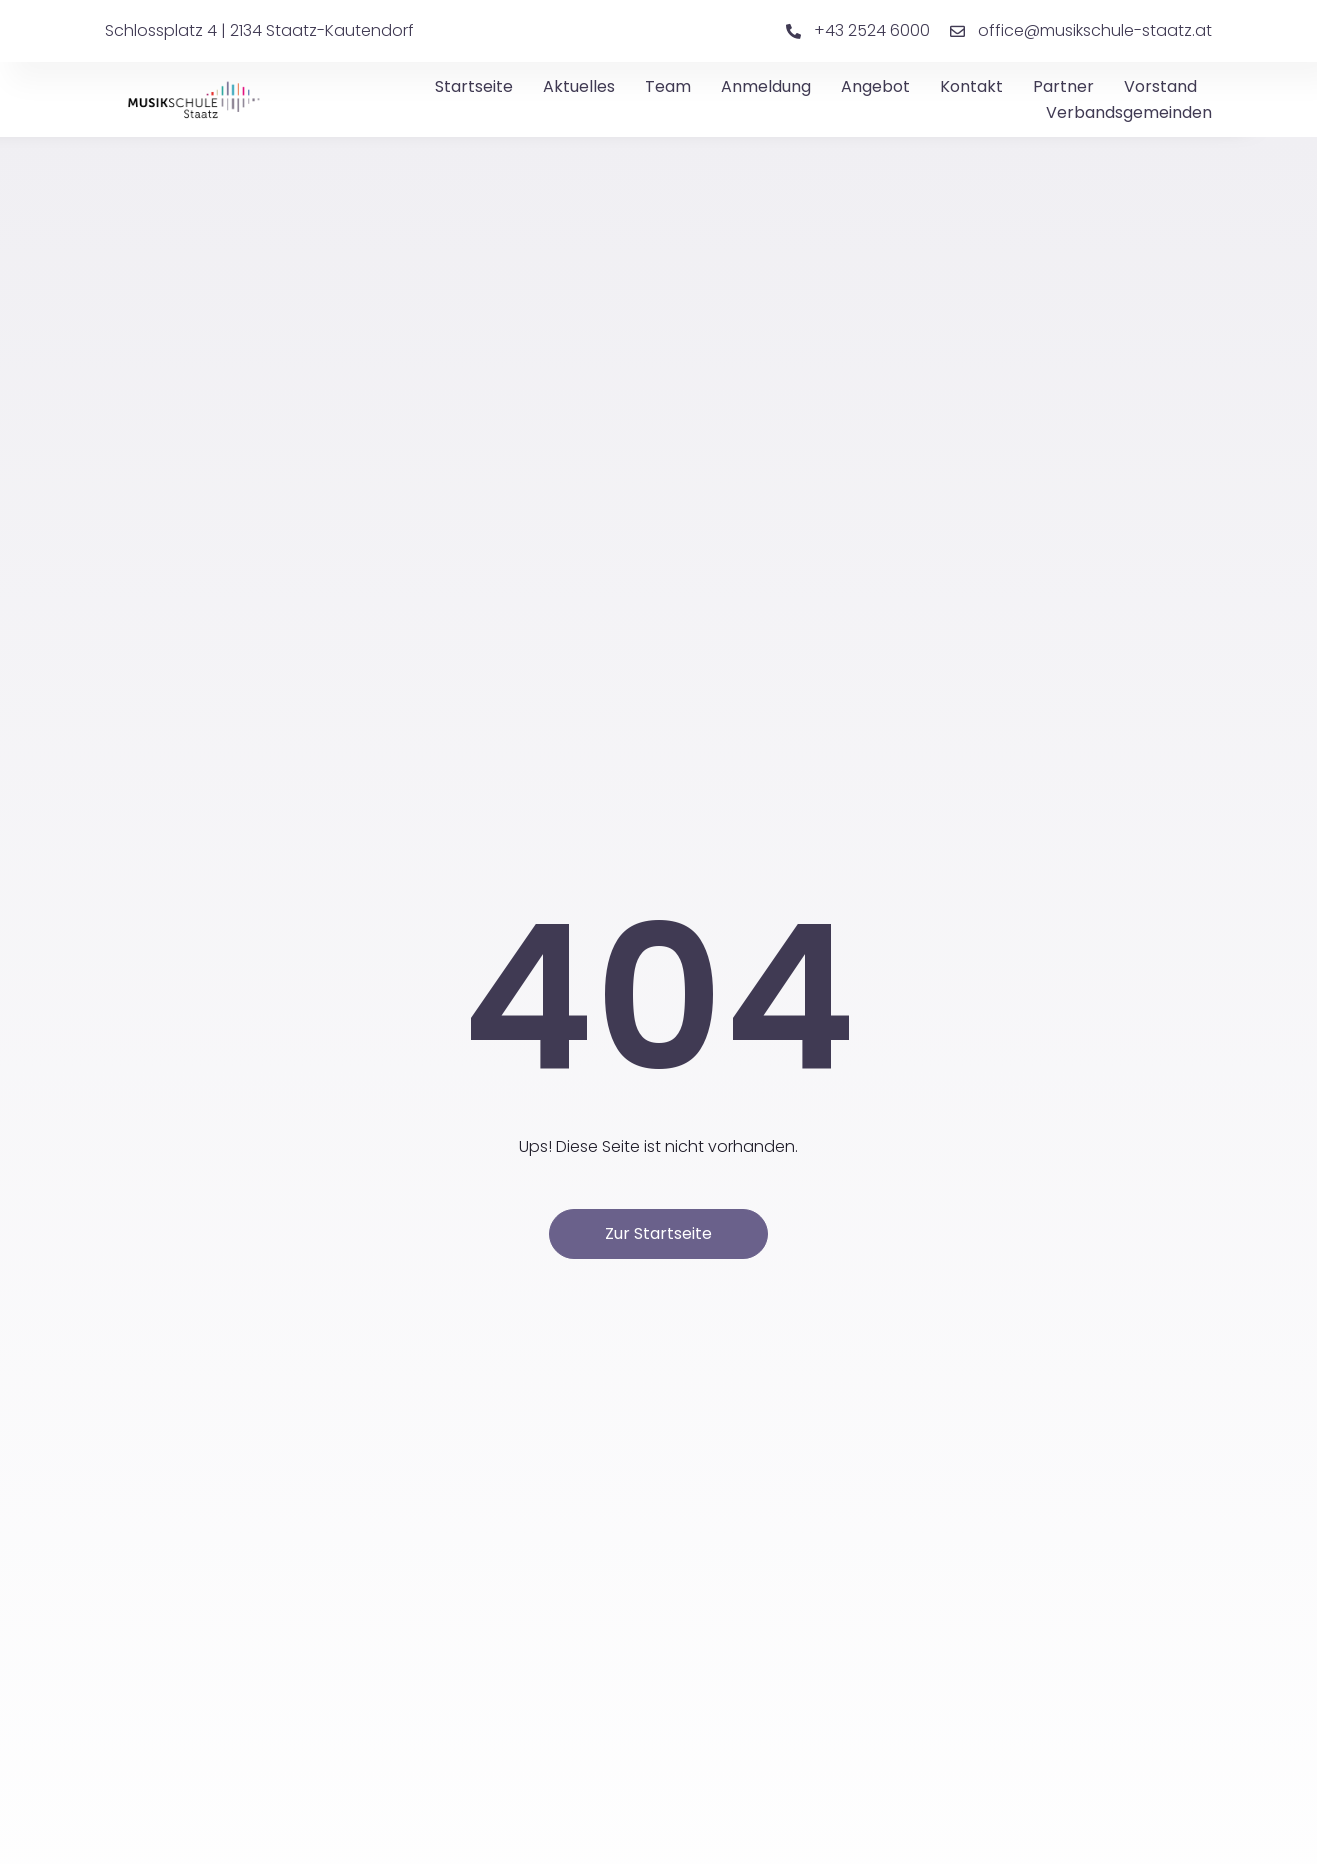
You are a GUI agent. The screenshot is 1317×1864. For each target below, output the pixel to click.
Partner (1063, 86)
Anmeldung (766, 86)
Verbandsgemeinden (1129, 112)
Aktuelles (579, 86)
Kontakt (971, 86)
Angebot (875, 86)
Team (668, 86)
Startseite (474, 86)
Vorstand (1160, 86)
